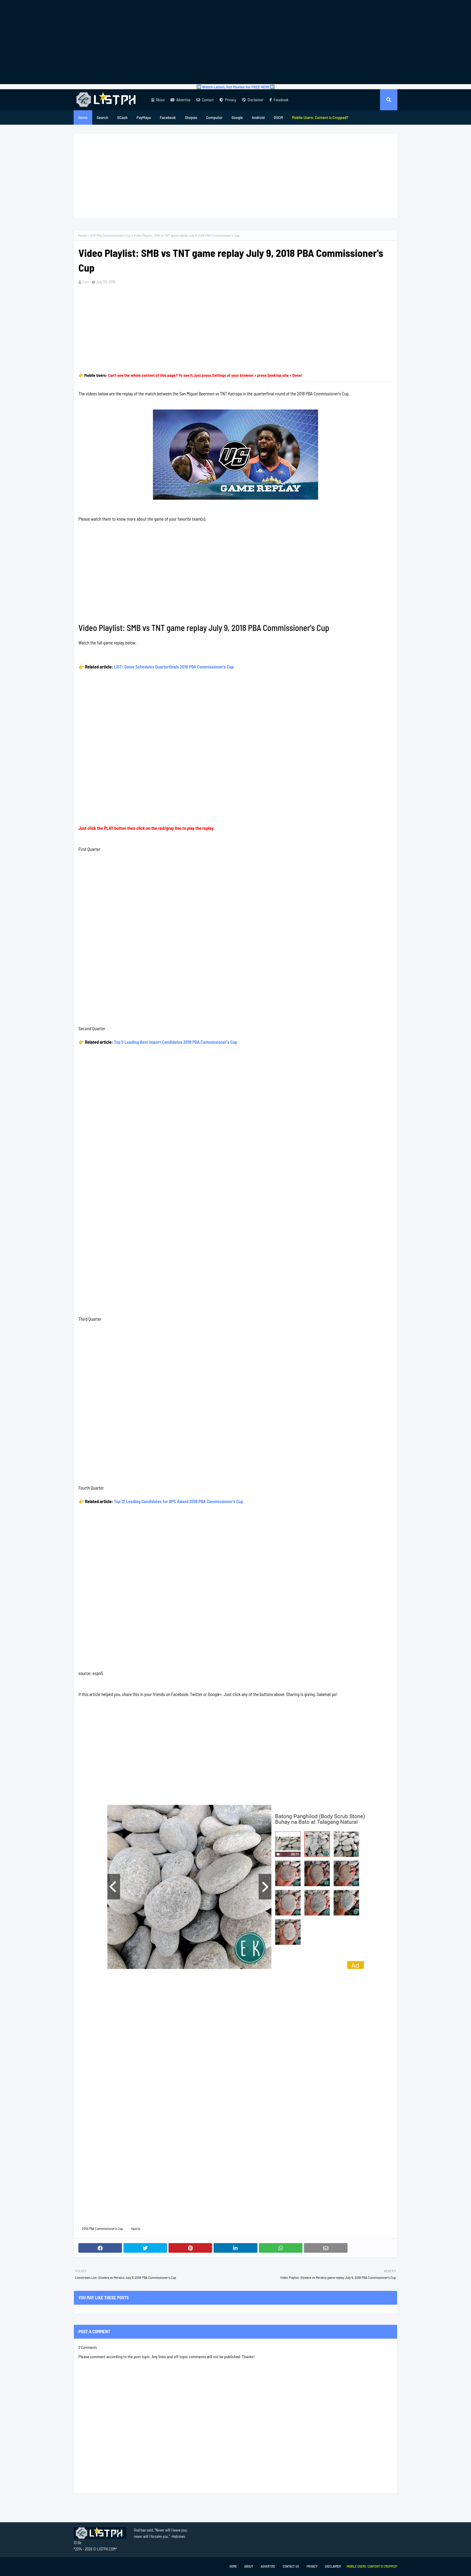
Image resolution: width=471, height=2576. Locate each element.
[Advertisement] (235, 42)
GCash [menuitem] (122, 117)
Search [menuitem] (102, 117)
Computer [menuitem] (214, 117)
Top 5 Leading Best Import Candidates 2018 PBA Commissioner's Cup (175, 1042)
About (158, 99)
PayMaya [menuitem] (144, 117)
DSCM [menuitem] (278, 117)
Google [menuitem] (237, 117)
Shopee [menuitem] (191, 117)
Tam (85, 281)
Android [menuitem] (258, 117)
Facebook (278, 99)
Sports (135, 2228)
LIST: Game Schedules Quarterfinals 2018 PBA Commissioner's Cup (174, 666)
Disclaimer (252, 99)
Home (82, 235)
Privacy (228, 99)
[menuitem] (320, 117)
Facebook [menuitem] (168, 117)
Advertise (180, 99)
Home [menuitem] (83, 117)
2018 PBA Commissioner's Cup (110, 235)
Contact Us (291, 2566)
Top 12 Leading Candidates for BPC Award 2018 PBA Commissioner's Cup (178, 1501)
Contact (205, 99)
